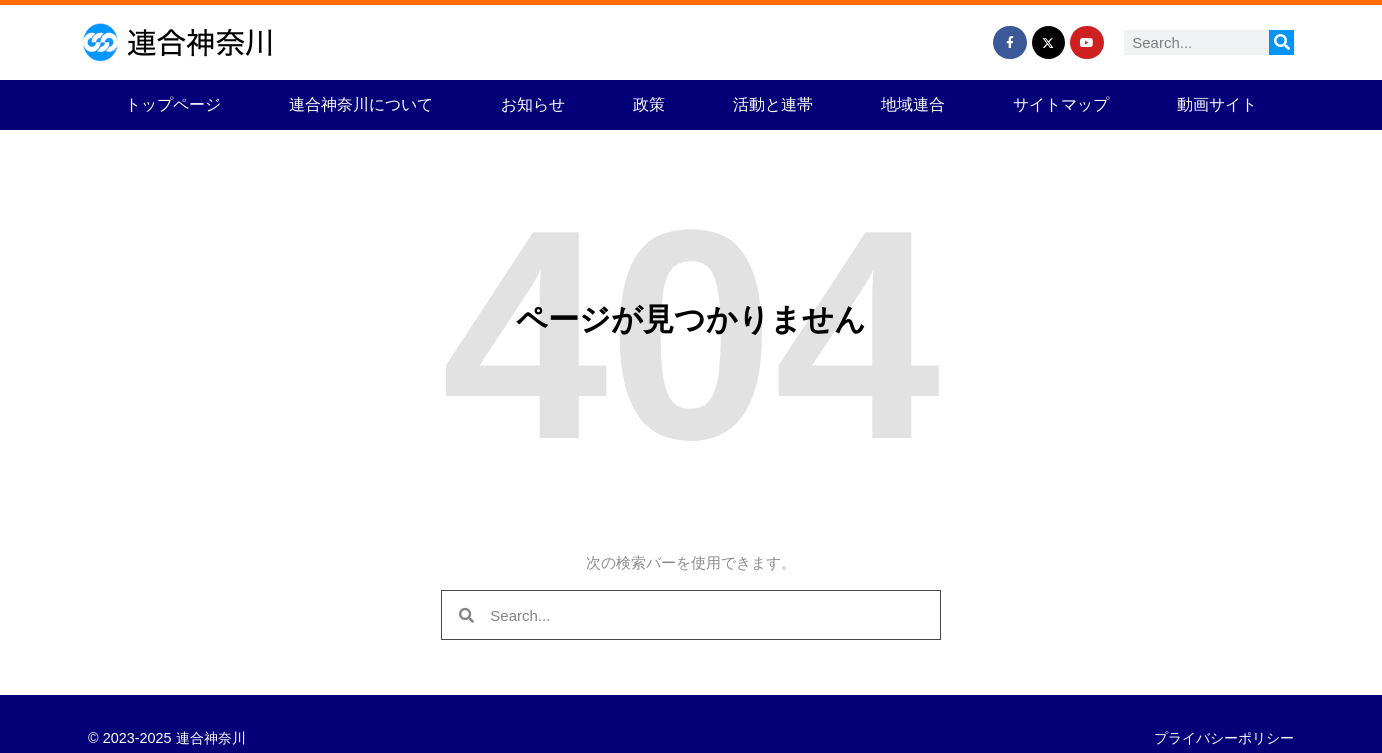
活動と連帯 (773, 104)
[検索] (1281, 42)
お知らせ (533, 104)
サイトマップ (1061, 104)
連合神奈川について (361, 104)
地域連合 (913, 104)
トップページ (173, 104)
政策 (649, 104)
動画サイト (1217, 104)
